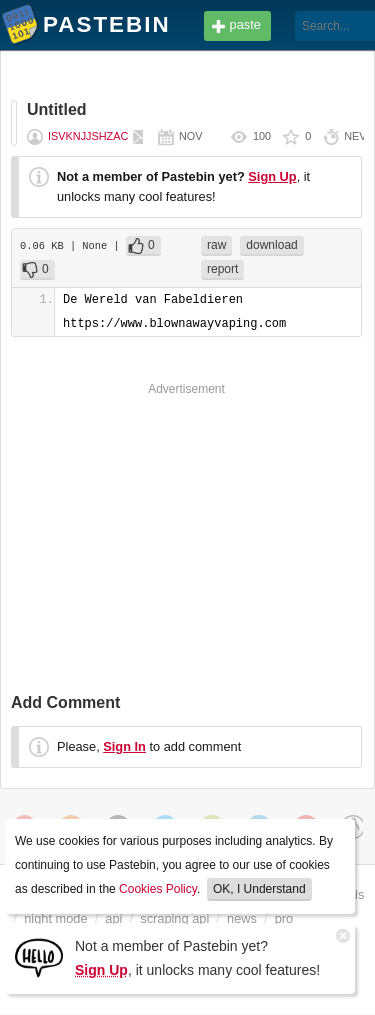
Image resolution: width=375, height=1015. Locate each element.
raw (216, 245)
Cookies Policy (158, 889)
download (271, 245)
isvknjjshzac (88, 136)
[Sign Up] (39, 956)
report (222, 269)
